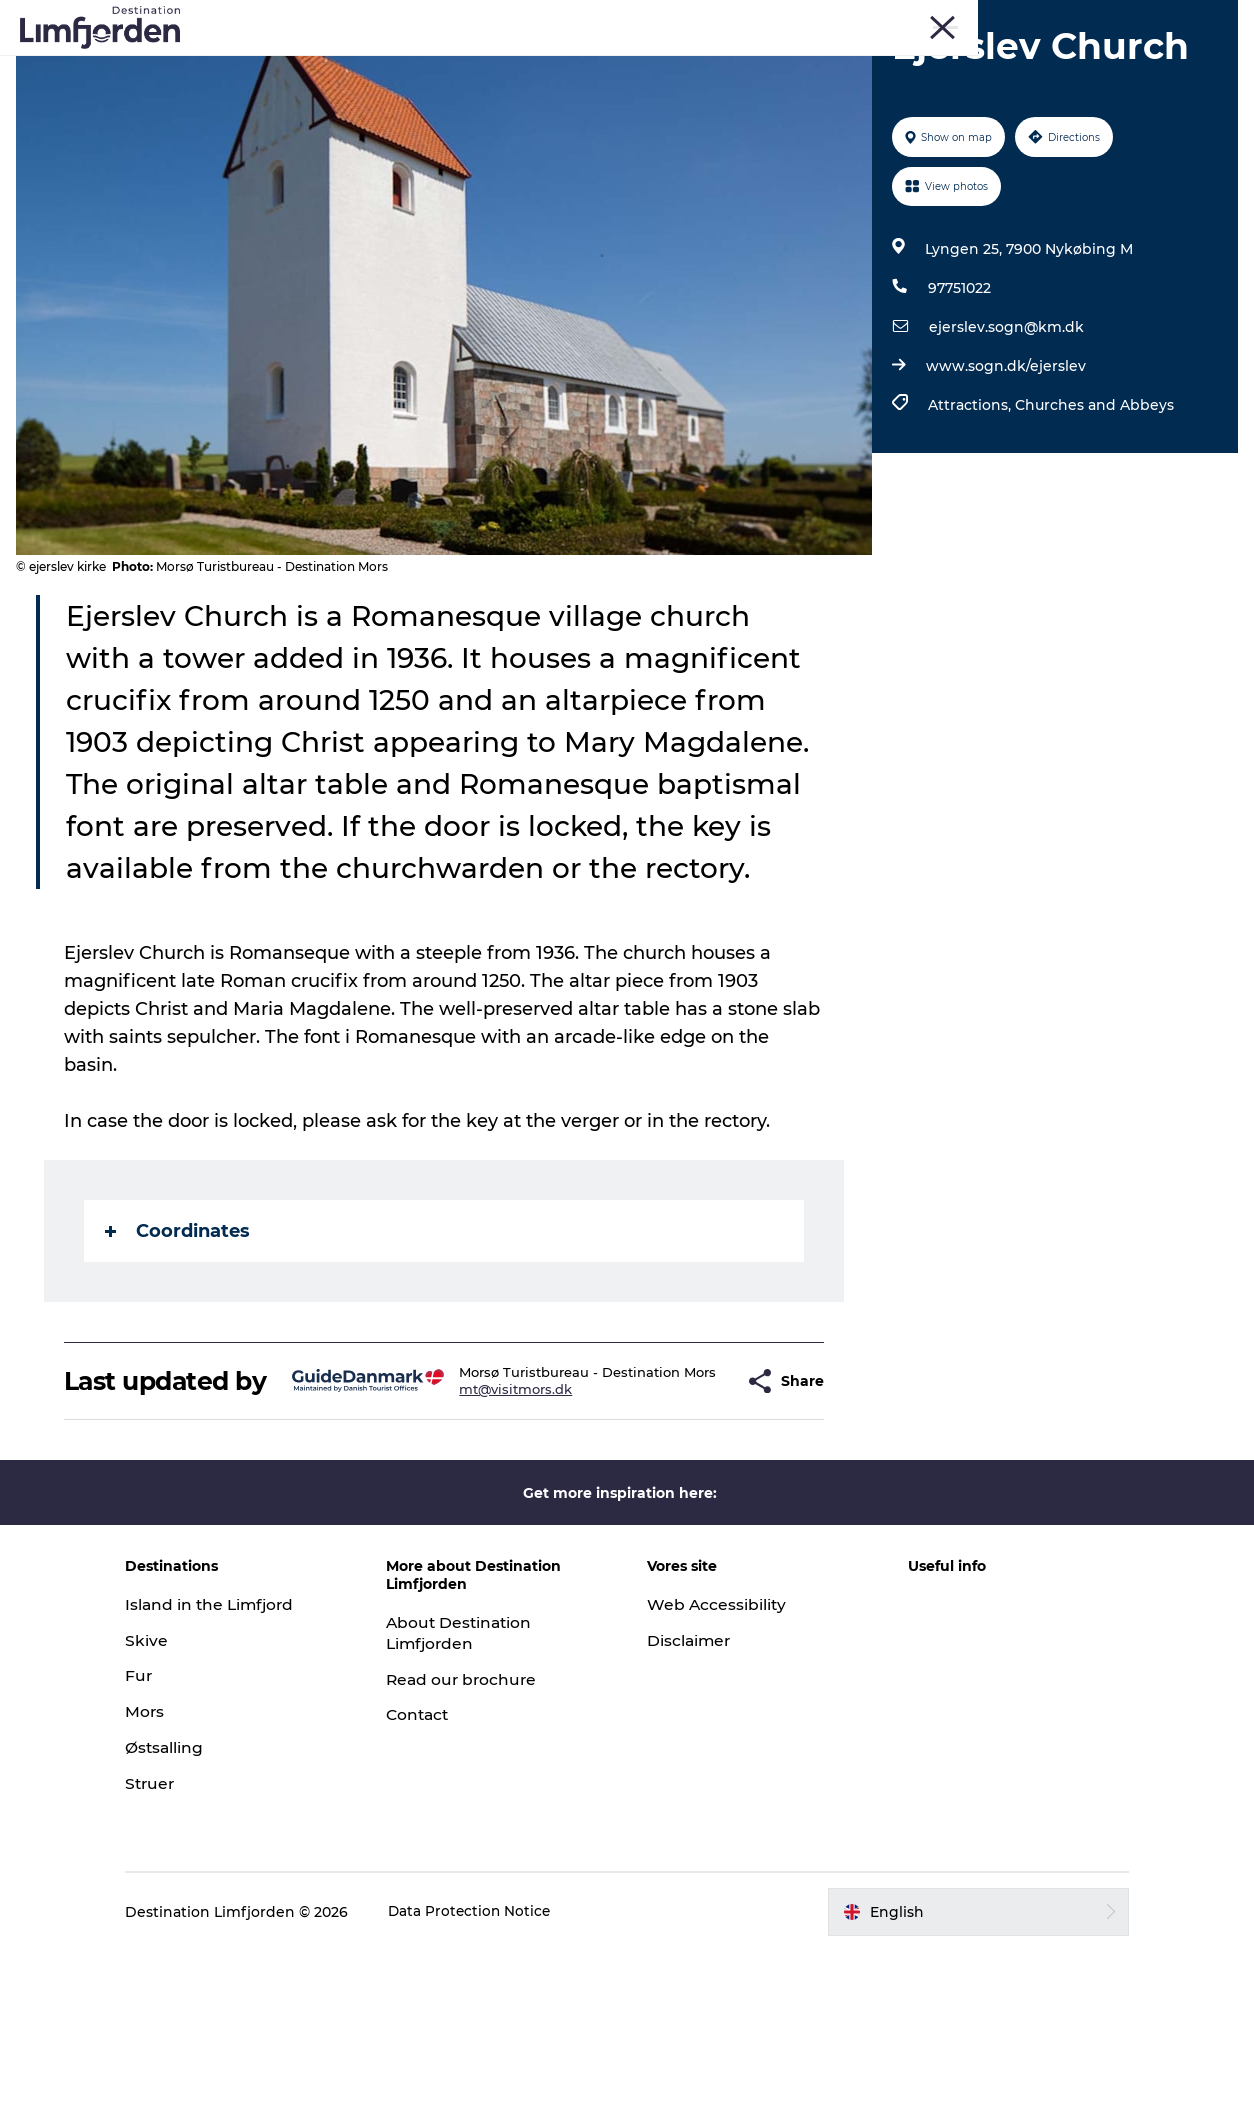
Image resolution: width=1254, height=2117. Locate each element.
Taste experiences (506, 64)
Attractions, (969, 500)
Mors (1106, 19)
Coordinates (178, 1368)
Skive (1056, 19)
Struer (1159, 19)
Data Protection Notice (501, 2078)
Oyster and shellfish (679, 64)
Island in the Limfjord (242, 1770)
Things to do (279, 64)
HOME (1216, 19)
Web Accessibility (717, 1770)
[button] (689, 1533)
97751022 (957, 383)
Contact (434, 1880)
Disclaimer (690, 1806)
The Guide (983, 64)
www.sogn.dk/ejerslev (1004, 461)
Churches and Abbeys (1092, 500)
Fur (1011, 19)
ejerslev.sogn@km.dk (1004, 422)
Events (382, 64)
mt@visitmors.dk (481, 1549)
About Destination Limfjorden (476, 1799)
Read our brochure (478, 1845)
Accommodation (850, 64)
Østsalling (195, 1913)
